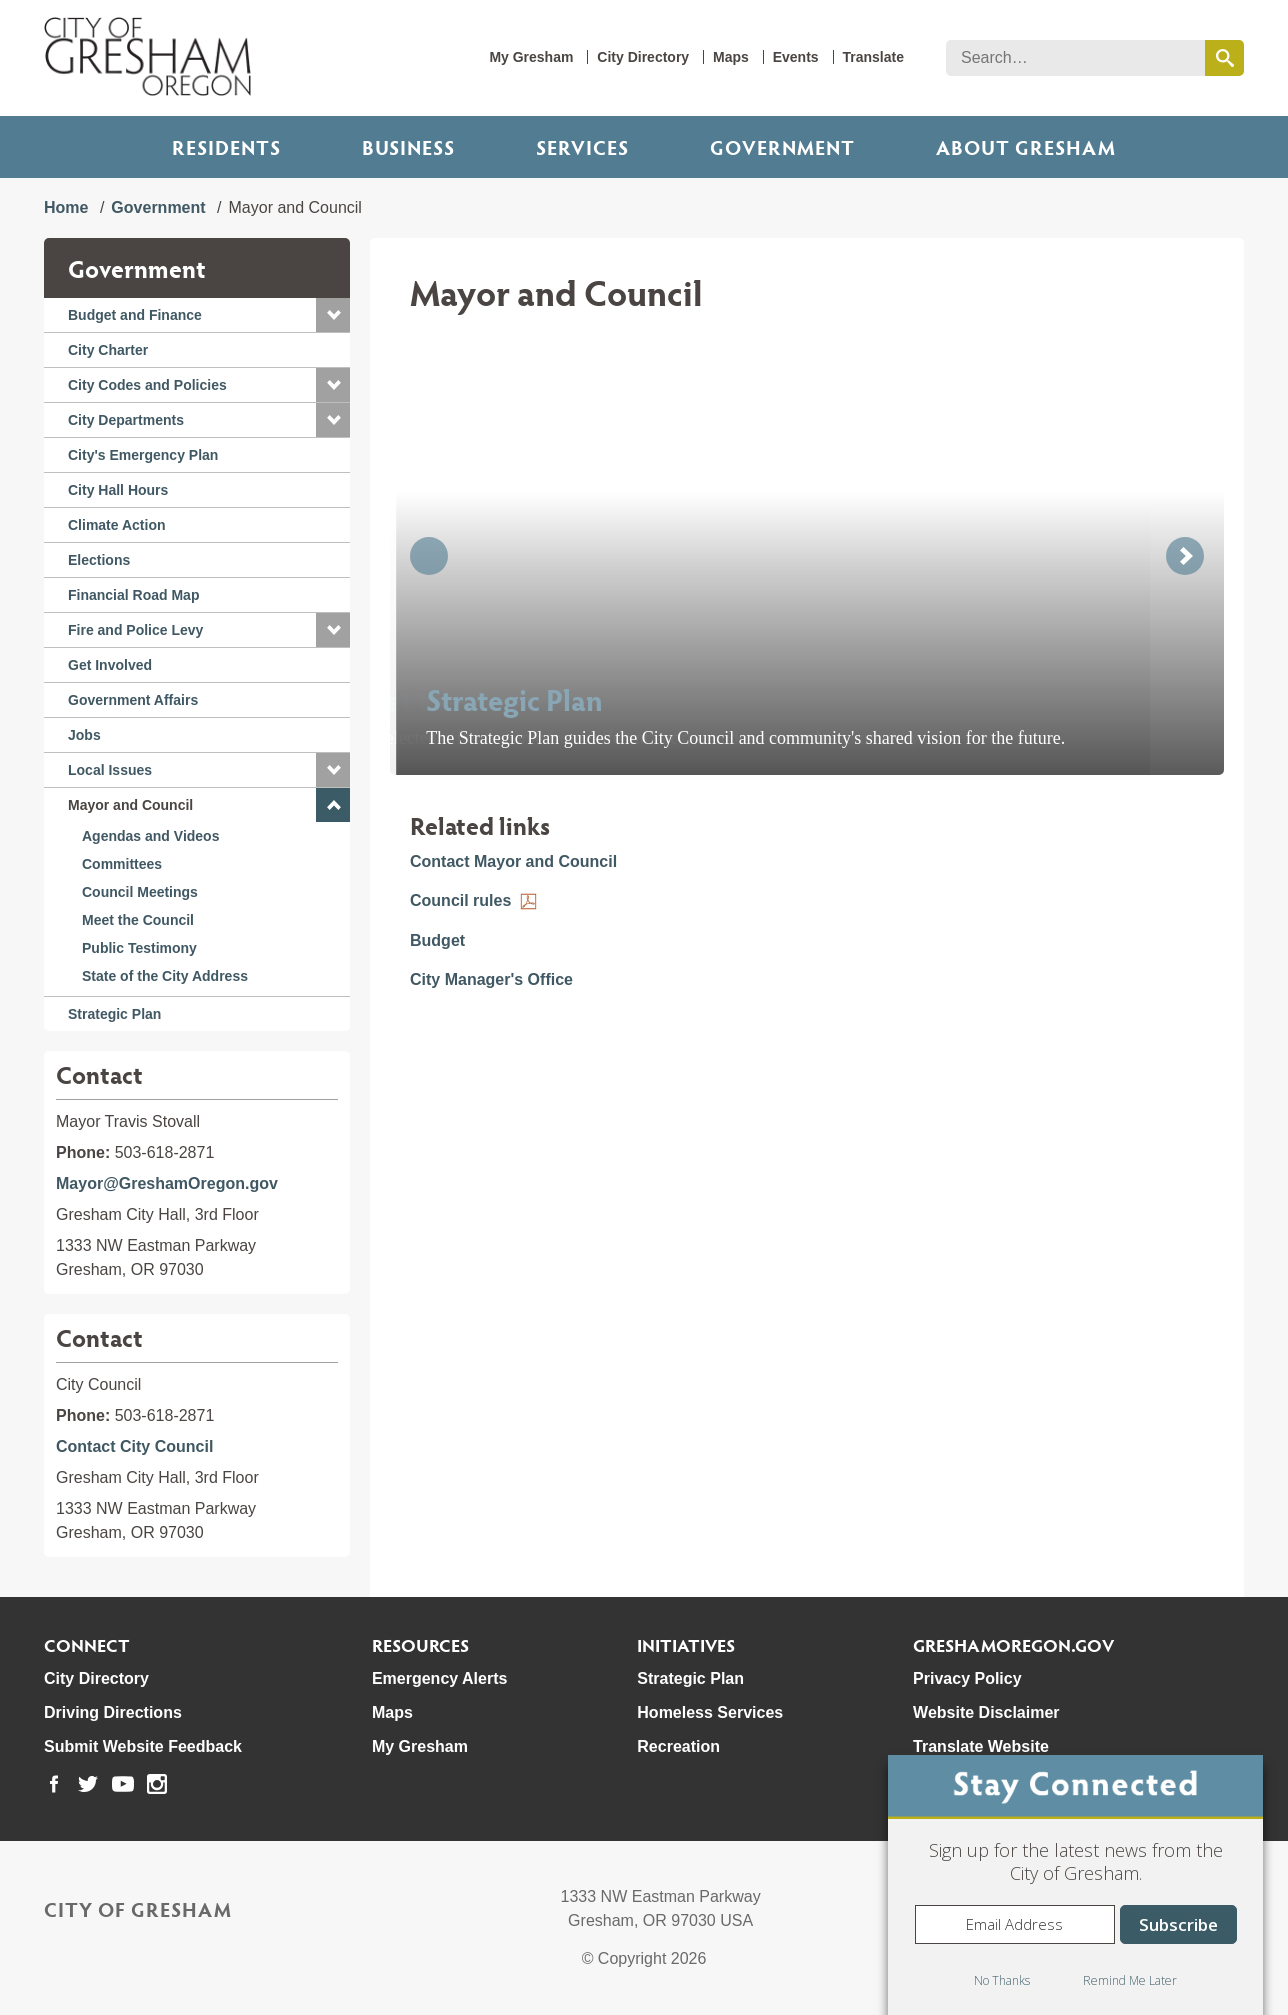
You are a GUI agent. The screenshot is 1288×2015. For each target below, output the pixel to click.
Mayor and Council (130, 805)
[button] (333, 315)
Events (796, 57)
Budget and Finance (135, 315)
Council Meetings (140, 892)
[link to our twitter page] (88, 1784)
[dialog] (1075, 1885)
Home (66, 207)
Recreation (678, 1746)
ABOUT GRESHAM (1026, 147)
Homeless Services (710, 1712)
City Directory (643, 57)
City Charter (108, 350)
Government (782, 147)
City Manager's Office (491, 979)
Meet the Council (138, 920)
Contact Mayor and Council (513, 861)
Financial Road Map (133, 595)
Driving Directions (113, 1712)
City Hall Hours (118, 490)
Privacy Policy (967, 1678)
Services (582, 147)
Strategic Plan (114, 1014)
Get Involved (110, 665)
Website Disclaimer (986, 1712)
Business (408, 147)
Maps (731, 57)
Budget (437, 940)
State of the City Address (165, 976)
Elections (99, 560)
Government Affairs (133, 700)
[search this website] (1224, 58)
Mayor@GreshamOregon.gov (167, 1183)
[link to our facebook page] (54, 1784)
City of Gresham (138, 1909)
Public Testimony (139, 948)
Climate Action (117, 525)
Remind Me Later (1130, 1980)
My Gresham (531, 57)
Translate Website (981, 1746)
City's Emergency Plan (143, 455)
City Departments (126, 420)
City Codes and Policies (147, 385)
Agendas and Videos (150, 836)
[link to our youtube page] (123, 1784)
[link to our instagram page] (157, 1784)
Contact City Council (134, 1446)
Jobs (84, 735)
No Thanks (1002, 1980)
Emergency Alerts (439, 1678)
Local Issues (110, 770)
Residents (226, 147)
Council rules (460, 900)
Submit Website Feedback (143, 1746)
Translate (873, 57)
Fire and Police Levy (135, 630)
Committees (122, 864)
